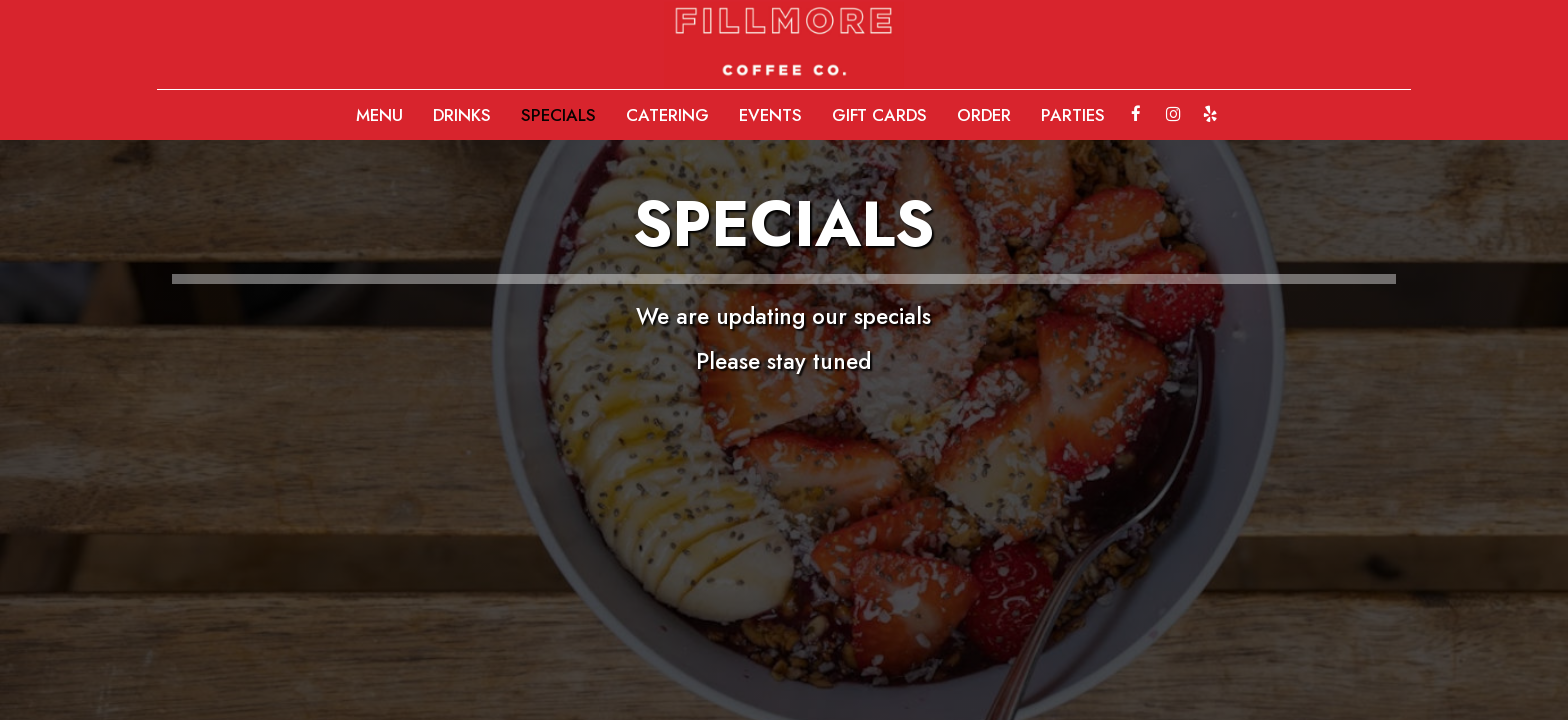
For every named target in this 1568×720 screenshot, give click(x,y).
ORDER (984, 115)
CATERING (667, 115)
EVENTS (770, 115)
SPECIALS (558, 115)
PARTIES (1073, 115)
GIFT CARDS (879, 115)
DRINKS (462, 115)
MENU (379, 115)
